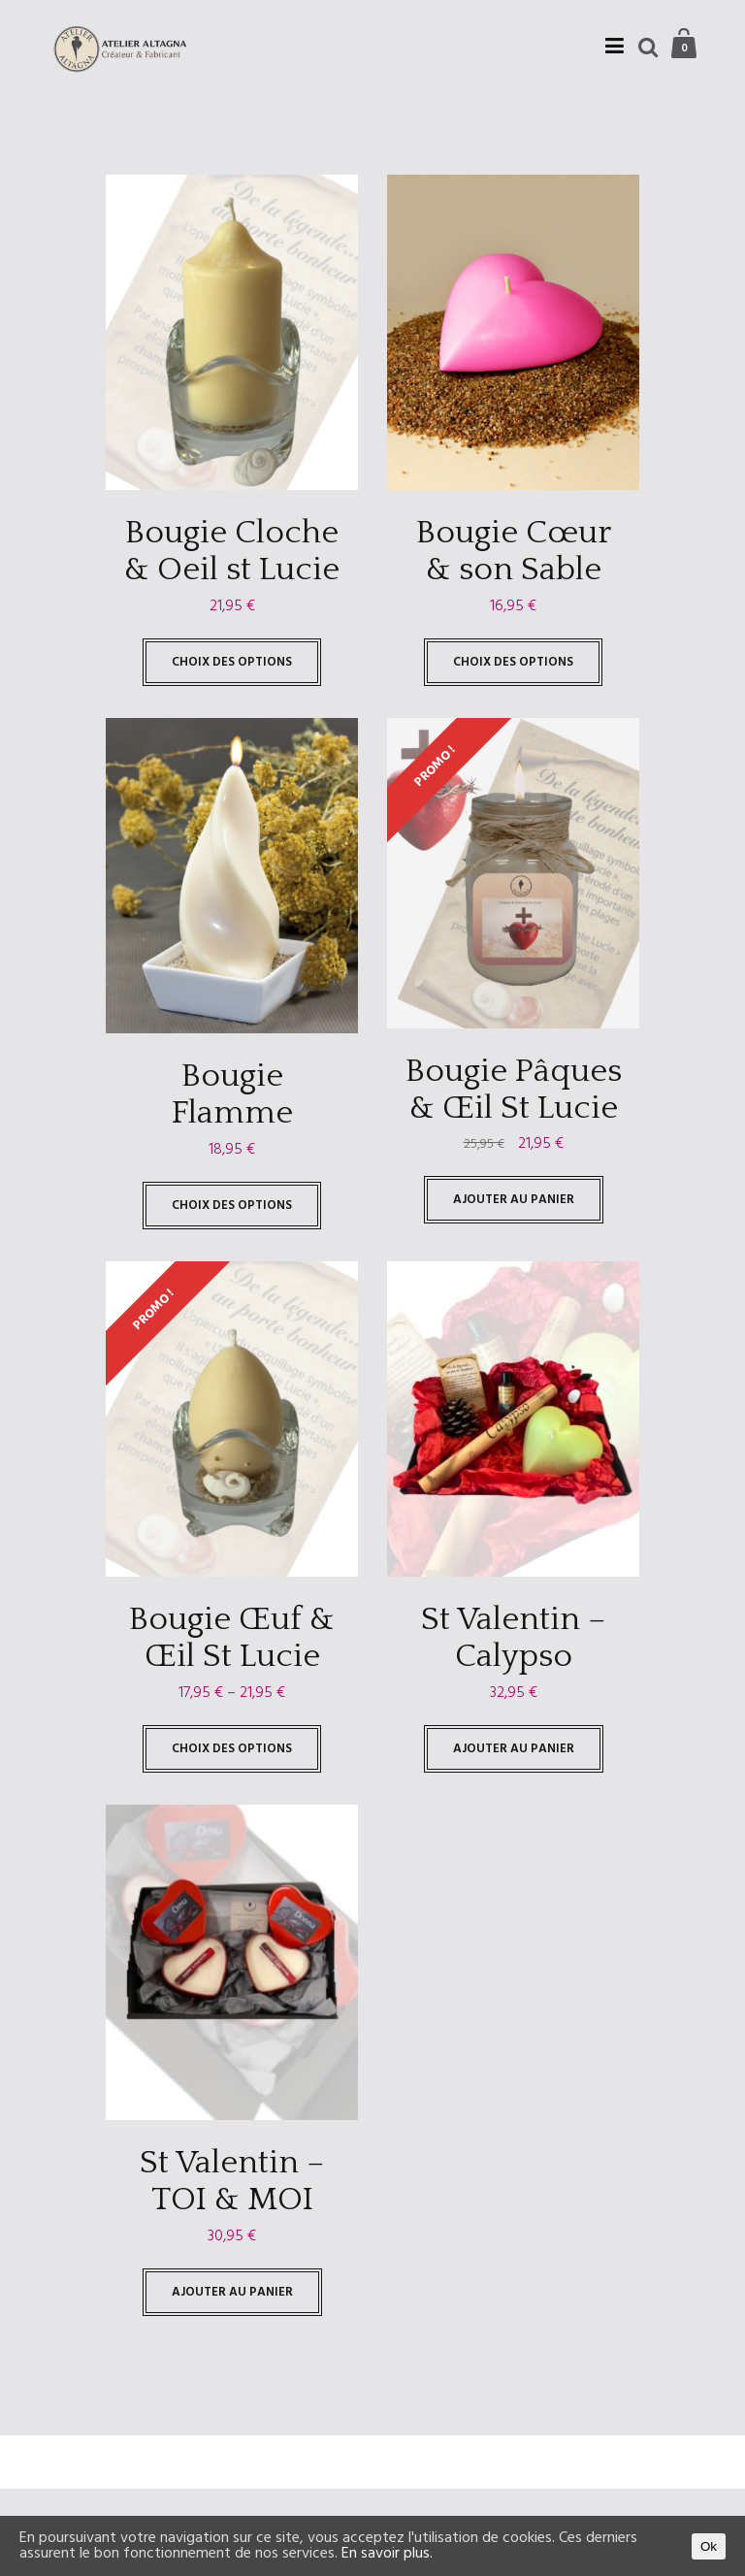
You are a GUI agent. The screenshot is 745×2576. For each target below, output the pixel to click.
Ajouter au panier (513, 1200)
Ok (708, 2546)
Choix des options (232, 662)
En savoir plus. (387, 2553)
